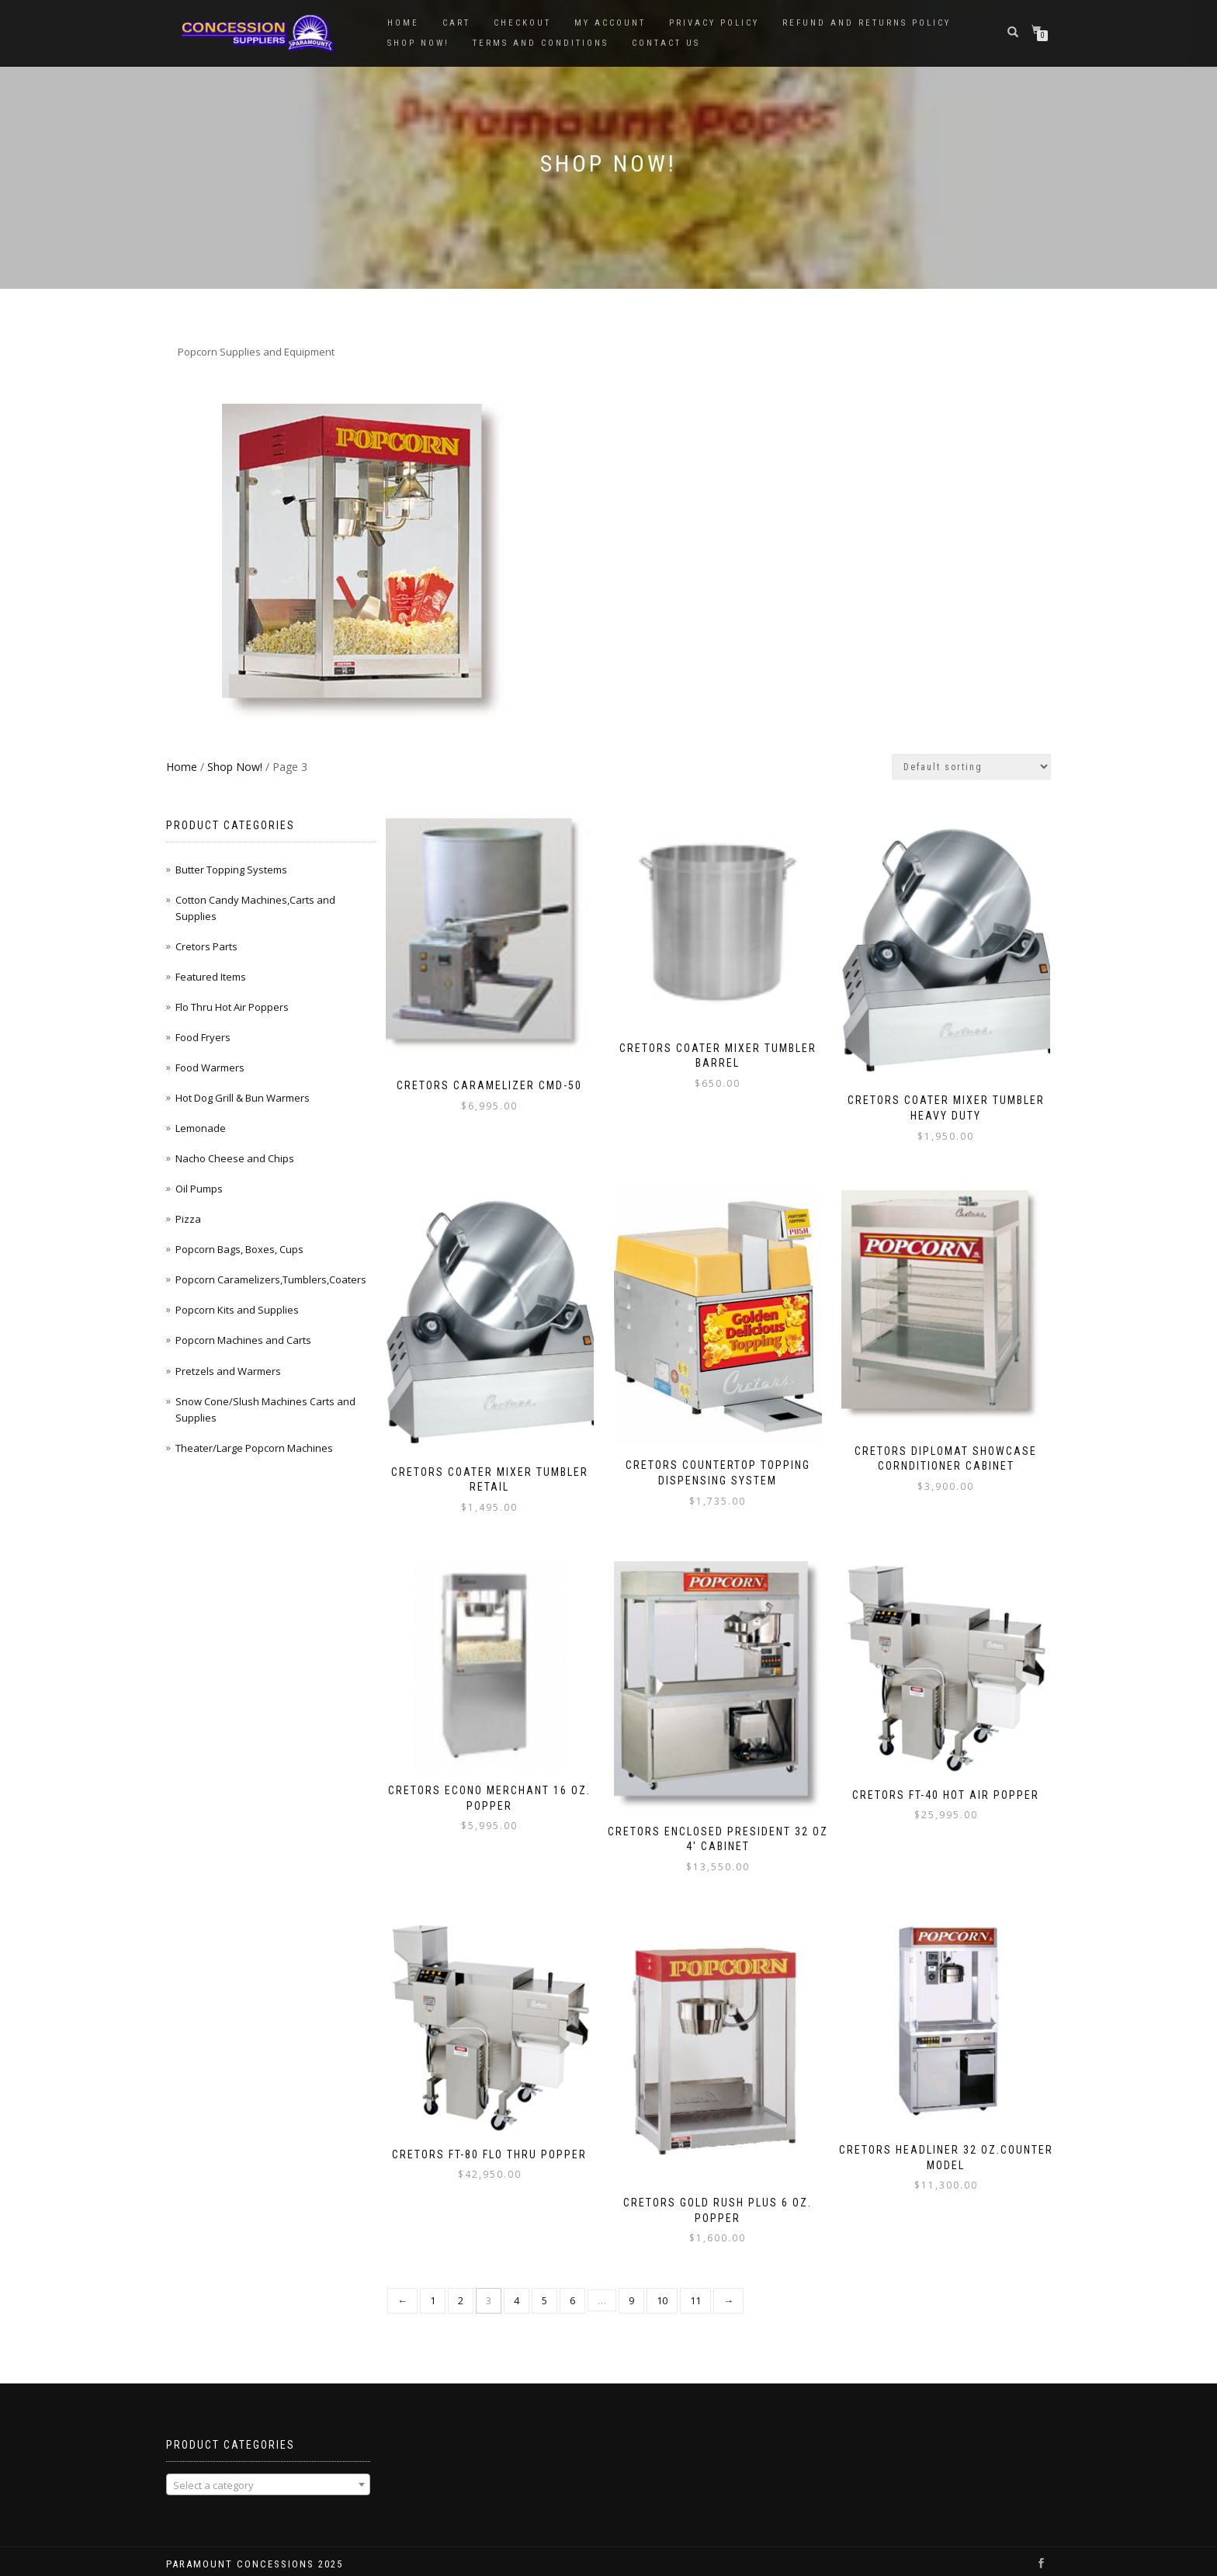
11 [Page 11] (695, 2283)
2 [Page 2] (460, 2283)
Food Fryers (203, 1037)
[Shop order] (971, 766)
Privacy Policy (714, 23)
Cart (456, 23)
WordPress (270, 2562)
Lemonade (200, 1128)
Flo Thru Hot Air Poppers (232, 1007)
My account (610, 23)
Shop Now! (418, 43)
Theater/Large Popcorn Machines (254, 1448)
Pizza (188, 1219)
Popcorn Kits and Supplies (237, 1310)
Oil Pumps (199, 1189)
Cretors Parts (206, 946)
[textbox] (268, 2467)
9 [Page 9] (631, 2283)
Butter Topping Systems (231, 870)
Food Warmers (209, 1067)
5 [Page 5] (544, 2283)
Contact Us (666, 43)
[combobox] (268, 2466)
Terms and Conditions (540, 43)
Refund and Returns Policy (866, 23)
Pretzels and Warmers (228, 1371)
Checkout (522, 23)
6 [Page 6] (572, 2283)
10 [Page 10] (662, 2283)
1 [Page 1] (432, 2283)
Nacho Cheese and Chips (234, 1158)
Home (403, 23)
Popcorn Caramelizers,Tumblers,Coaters (270, 1279)
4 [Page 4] (516, 2283)
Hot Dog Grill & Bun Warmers (242, 1098)
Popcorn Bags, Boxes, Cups (239, 1249)
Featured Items (210, 977)
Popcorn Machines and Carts (243, 1340)
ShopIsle (184, 2562)
